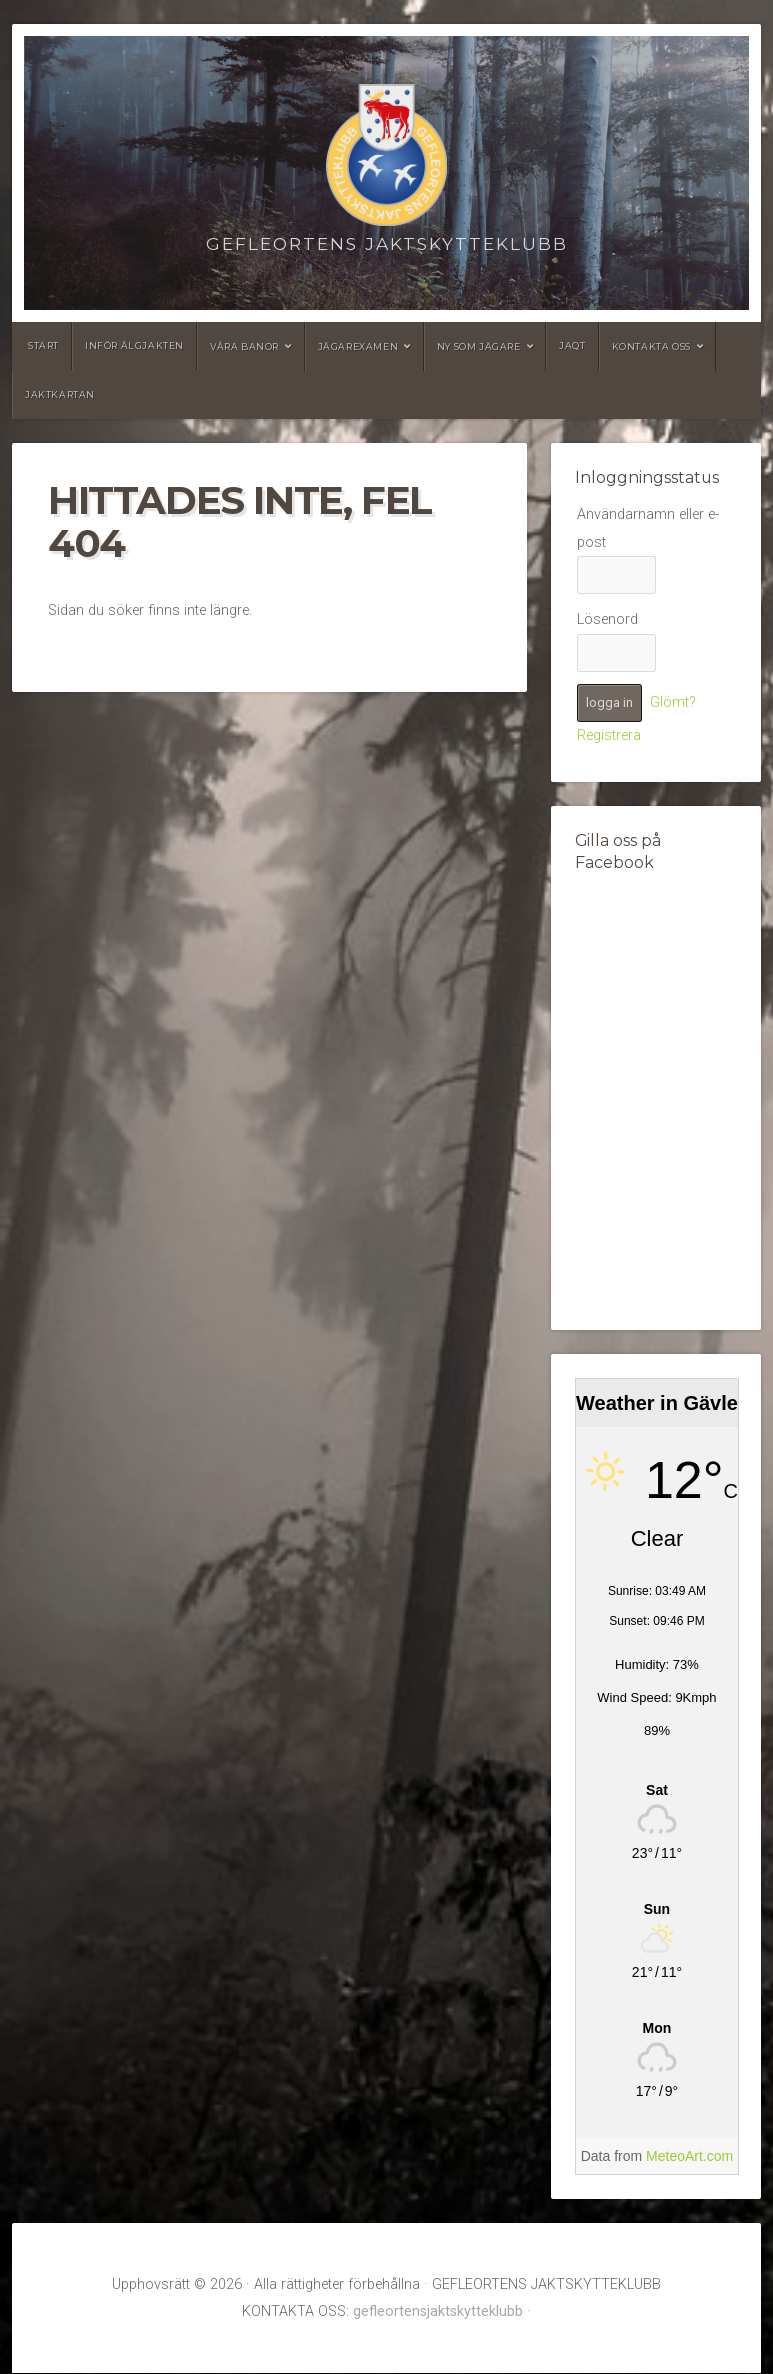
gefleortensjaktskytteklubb (438, 2311)
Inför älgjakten (134, 345)
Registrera (609, 735)
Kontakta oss (651, 346)
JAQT (572, 345)
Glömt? (673, 702)
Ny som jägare (479, 346)
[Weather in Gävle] (657, 1791)
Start (43, 345)
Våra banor (244, 346)
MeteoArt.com (689, 2156)
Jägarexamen (358, 346)
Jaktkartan (60, 394)
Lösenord (607, 619)
